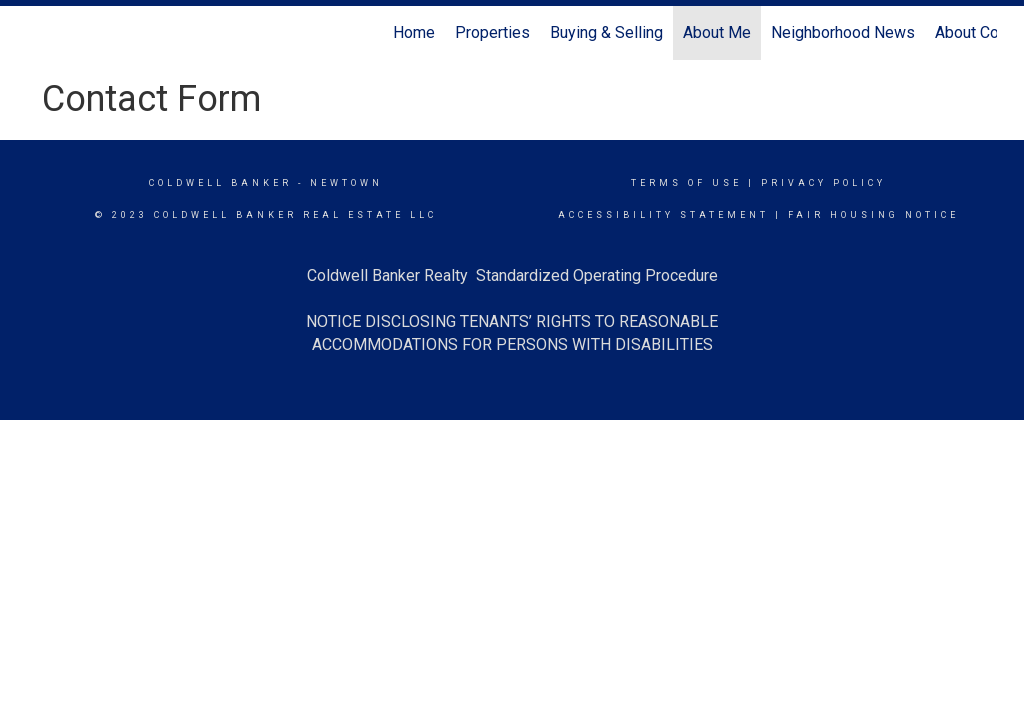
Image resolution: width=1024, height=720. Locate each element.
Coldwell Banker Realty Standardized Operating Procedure (512, 275)
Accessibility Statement (663, 215)
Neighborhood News (843, 32)
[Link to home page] (37, 33)
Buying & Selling (606, 32)
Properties (492, 32)
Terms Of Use (686, 183)
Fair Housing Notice (873, 215)
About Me (717, 32)
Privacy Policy (823, 183)
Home (414, 32)
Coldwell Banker (220, 183)
